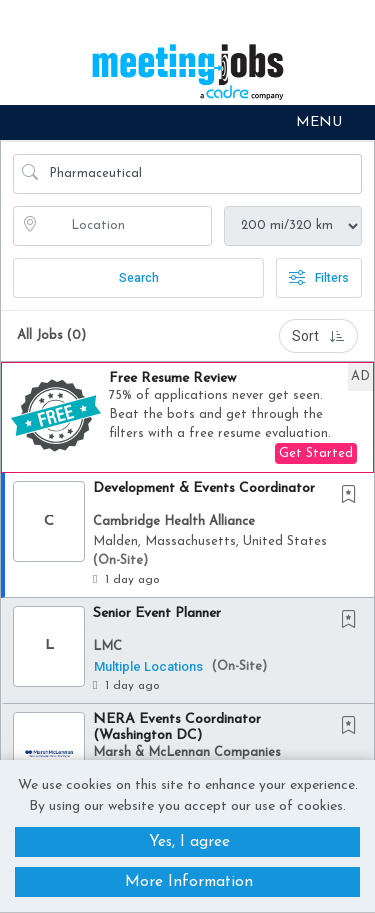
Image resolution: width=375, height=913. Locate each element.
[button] (187, 122)
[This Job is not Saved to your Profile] (353, 496)
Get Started (316, 453)
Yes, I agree (189, 841)
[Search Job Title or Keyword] (201, 174)
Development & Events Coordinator (204, 488)
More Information (189, 882)
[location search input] (126, 226)
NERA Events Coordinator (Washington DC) (177, 727)
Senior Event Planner (157, 613)
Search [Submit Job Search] (139, 278)
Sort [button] (318, 336)
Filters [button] (319, 278)
